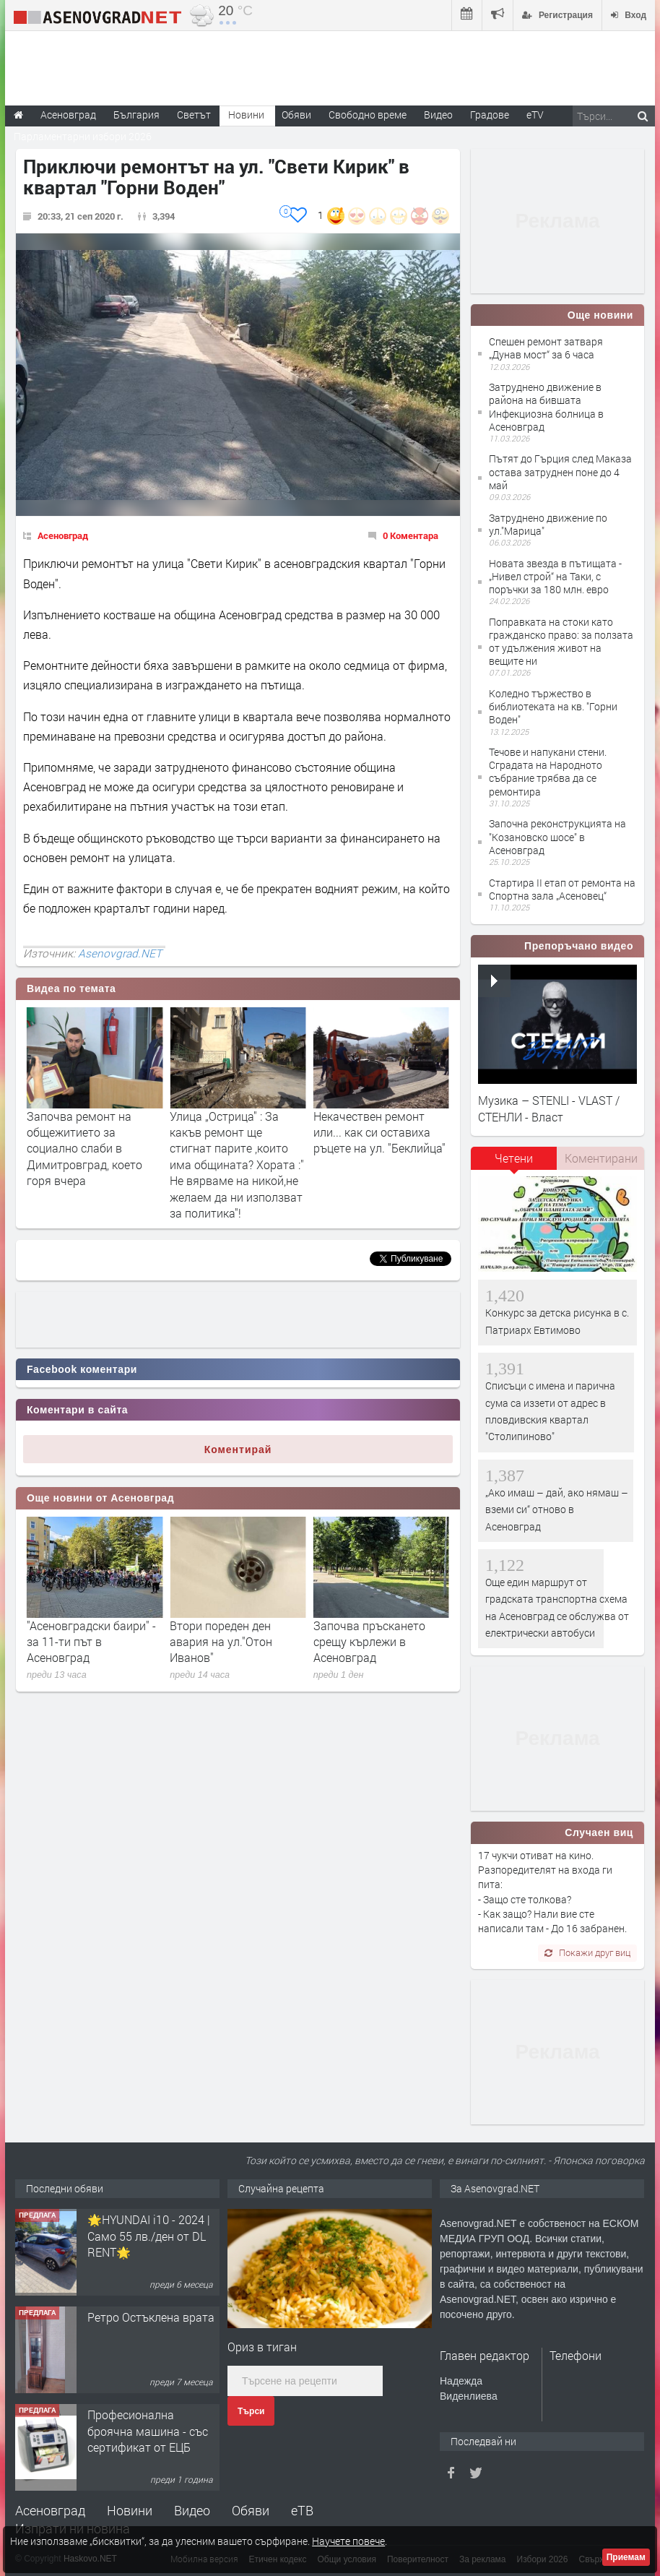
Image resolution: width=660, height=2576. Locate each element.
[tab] (514, 1163)
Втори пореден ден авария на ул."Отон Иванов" (364, 1642)
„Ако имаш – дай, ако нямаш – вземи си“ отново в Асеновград (556, 1509)
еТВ (302, 2510)
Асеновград (63, 535)
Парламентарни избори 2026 (83, 136)
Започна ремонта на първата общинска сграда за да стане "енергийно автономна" (89, 1140)
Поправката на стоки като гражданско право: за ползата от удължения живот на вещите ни (561, 641)
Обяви (250, 2510)
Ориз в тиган (262, 2346)
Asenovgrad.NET (120, 953)
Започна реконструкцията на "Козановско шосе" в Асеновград (557, 836)
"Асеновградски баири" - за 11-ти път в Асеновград (234, 1642)
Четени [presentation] (514, 1158)
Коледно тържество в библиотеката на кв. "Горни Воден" (553, 706)
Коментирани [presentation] (601, 1158)
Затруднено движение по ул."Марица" (548, 524)
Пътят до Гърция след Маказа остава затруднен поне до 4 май (560, 471)
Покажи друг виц (587, 1952)
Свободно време (368, 114)
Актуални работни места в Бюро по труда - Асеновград (93, 1642)
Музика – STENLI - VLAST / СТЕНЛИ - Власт (549, 1108)
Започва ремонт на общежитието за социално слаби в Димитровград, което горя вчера (227, 1148)
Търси (251, 2411)
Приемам (626, 2557)
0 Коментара (410, 535)
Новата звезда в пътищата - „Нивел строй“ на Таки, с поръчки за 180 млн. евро (555, 576)
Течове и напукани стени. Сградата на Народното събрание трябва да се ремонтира (548, 771)
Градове (489, 114)
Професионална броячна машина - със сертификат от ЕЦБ (147, 2445)
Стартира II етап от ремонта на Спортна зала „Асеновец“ (562, 889)
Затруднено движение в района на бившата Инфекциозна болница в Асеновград (546, 407)
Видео (192, 2510)
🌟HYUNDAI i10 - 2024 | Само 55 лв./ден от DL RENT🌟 (148, 2250)
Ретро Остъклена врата (150, 2331)
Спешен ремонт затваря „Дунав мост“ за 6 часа (546, 348)
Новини (246, 114)
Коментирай (238, 1449)
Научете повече (348, 2541)
